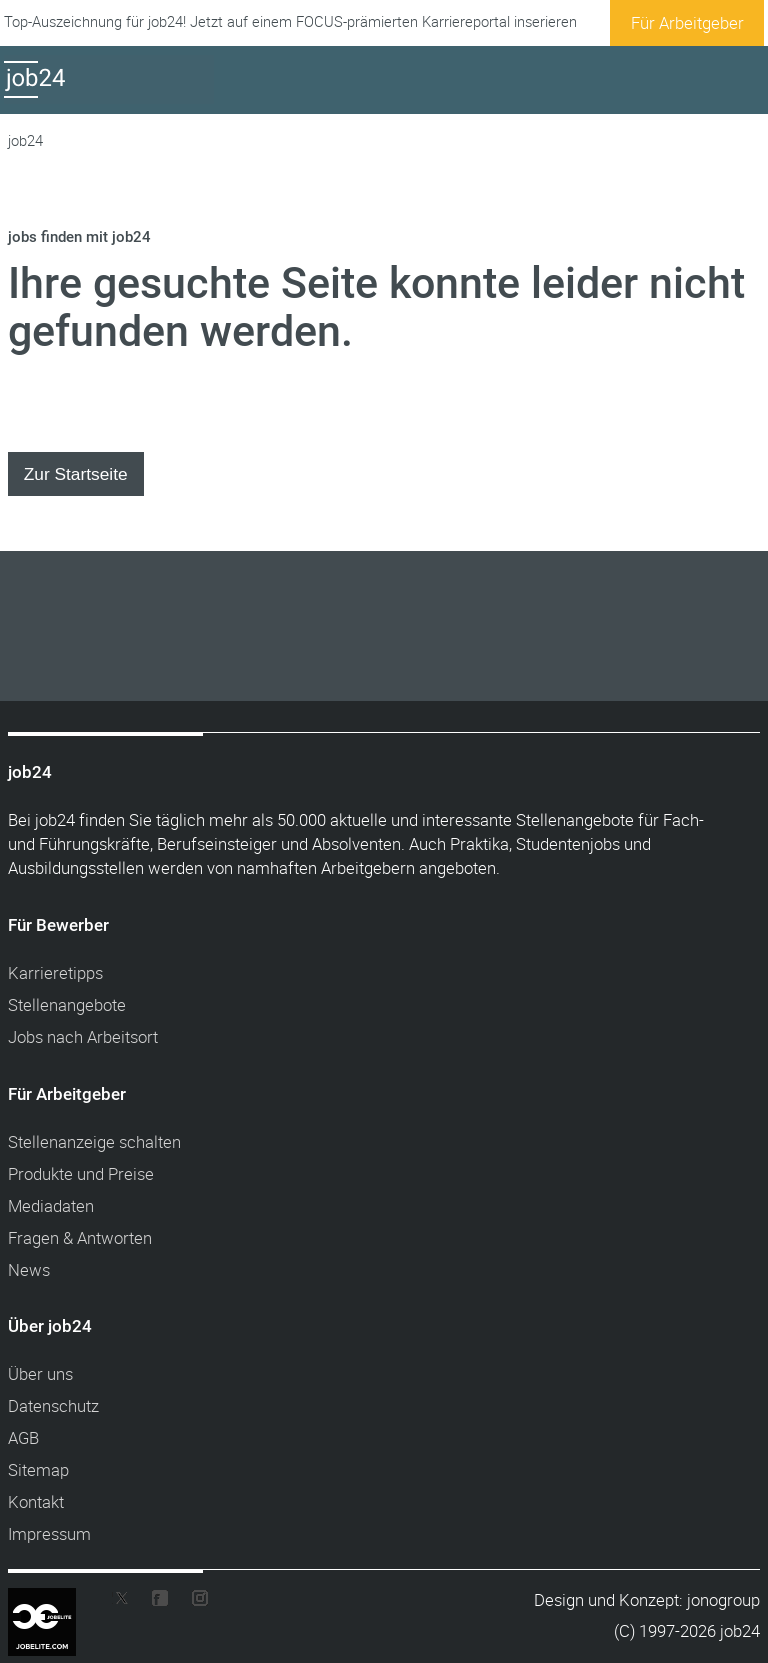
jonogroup (723, 1599)
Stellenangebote (67, 1004)
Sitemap (38, 1469)
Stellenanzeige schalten (94, 1141)
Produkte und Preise (81, 1173)
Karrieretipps (55, 972)
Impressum (49, 1533)
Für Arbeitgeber (687, 22)
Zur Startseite (76, 474)
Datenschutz (53, 1405)
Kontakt (36, 1501)
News (29, 1269)
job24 (25, 140)
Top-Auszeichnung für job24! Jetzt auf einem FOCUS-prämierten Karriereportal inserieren (290, 21)
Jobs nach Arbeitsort (83, 1036)
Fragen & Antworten (80, 1237)
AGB (23, 1437)
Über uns (40, 1373)
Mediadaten (51, 1205)
